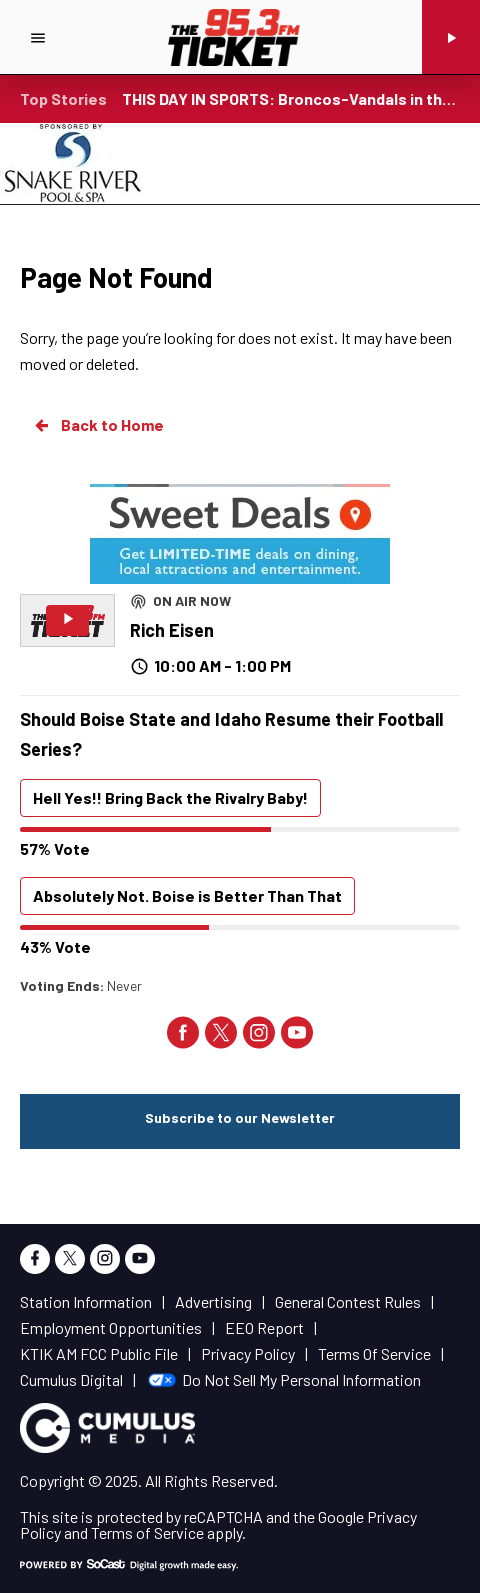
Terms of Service (147, 1532)
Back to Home (98, 425)
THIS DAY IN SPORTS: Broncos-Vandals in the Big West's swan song (291, 98)
